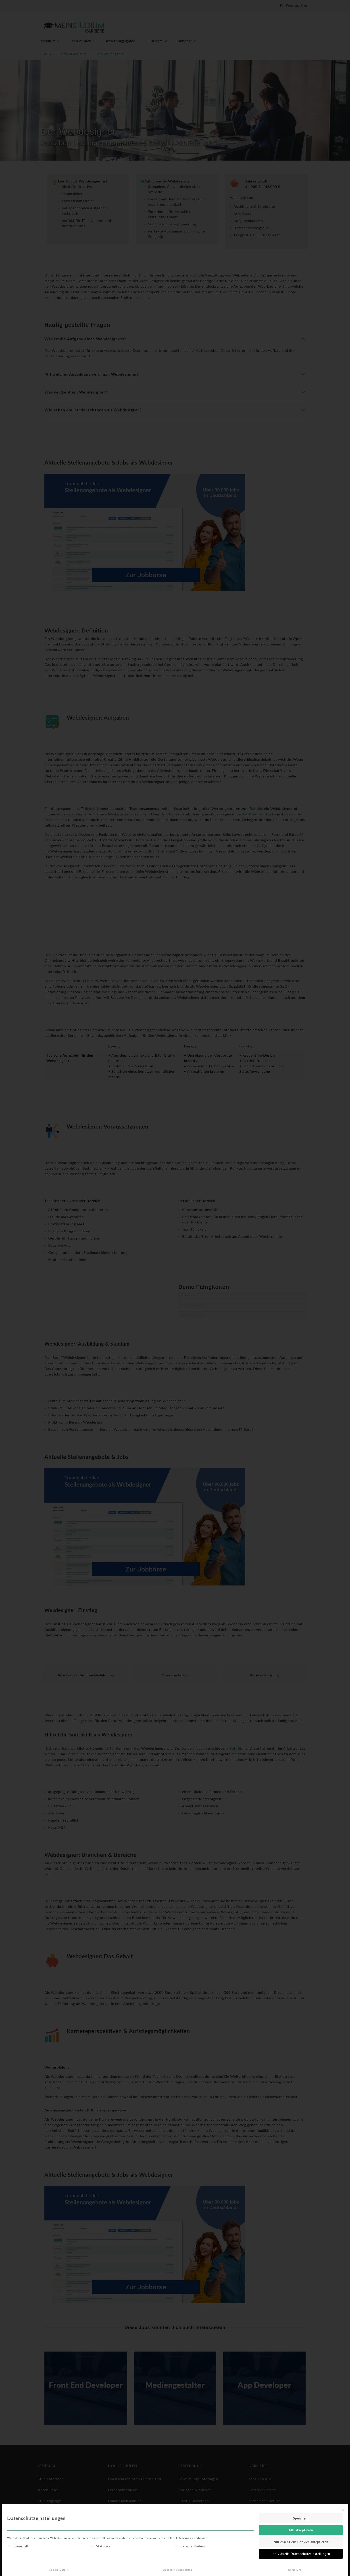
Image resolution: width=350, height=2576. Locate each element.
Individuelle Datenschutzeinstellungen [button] (301, 2554)
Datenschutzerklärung (177, 2569)
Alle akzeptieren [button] (301, 2530)
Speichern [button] (300, 2518)
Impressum (294, 2569)
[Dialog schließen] (342, 2509)
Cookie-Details (59, 2569)
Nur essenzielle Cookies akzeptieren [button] (301, 2542)
